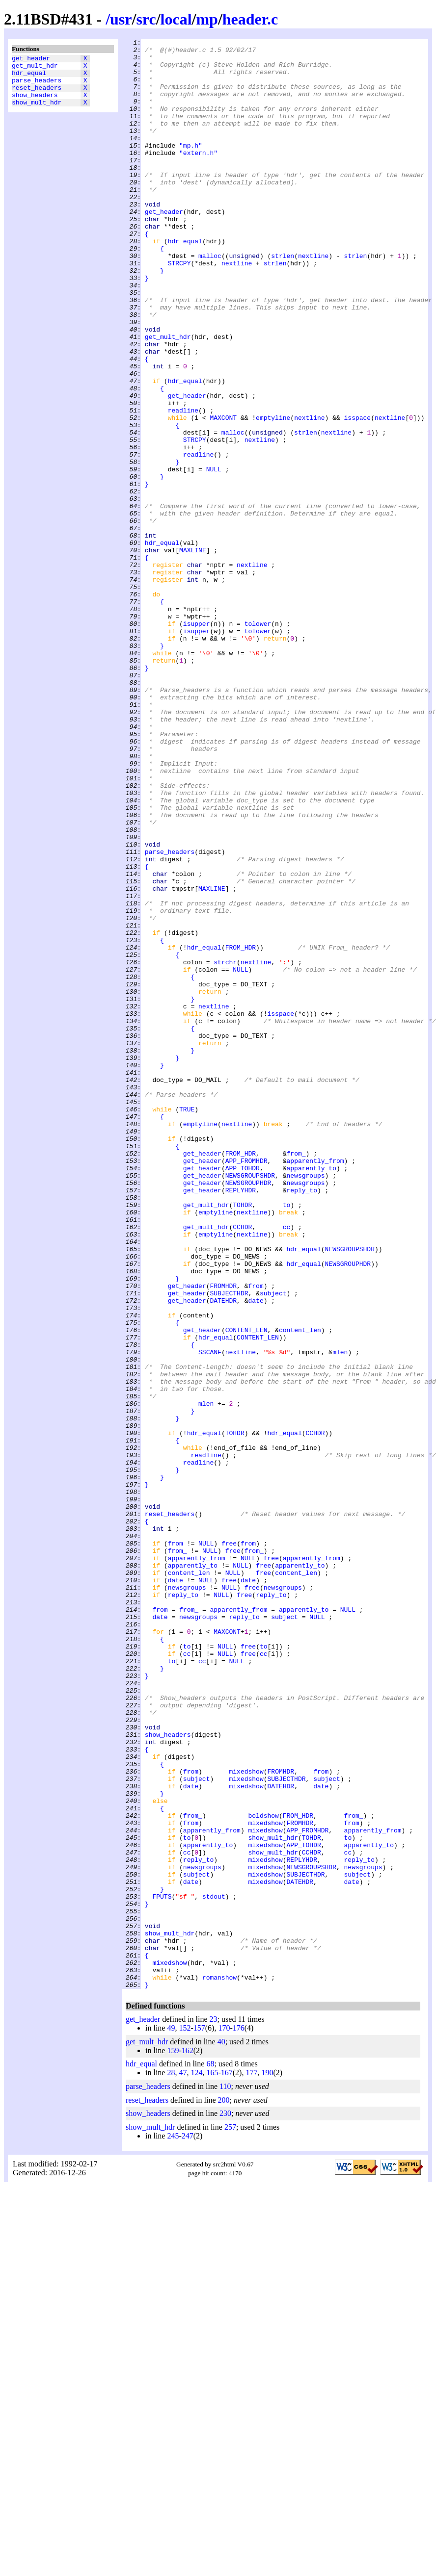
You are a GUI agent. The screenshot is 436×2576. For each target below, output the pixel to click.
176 (239, 2418)
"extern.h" (198, 176)
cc (287, 1465)
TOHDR (242, 1438)
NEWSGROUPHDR (248, 1412)
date (255, 1553)
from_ (295, 1376)
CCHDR (242, 1465)
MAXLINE (192, 652)
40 (221, 2431)
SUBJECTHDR (229, 1544)
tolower (258, 741)
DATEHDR (223, 1553)
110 (225, 2476)
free (229, 1844)
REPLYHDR (240, 1421)
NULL (213, 555)
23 (214, 2409)
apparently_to (311, 1394)
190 (267, 2462)
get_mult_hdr (35, 68)
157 (199, 2418)
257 (230, 2517)
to (287, 1438)
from (255, 1535)
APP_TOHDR (242, 1394)
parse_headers (36, 85)
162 (187, 2440)
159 (173, 2440)
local (176, 19)
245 (173, 2526)
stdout (213, 2268)
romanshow (219, 2365)
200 (223, 2490)
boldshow (263, 2171)
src (146, 19)
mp (207, 19)
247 (187, 2526)
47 (183, 2462)
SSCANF (209, 1615)
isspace (357, 493)
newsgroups (305, 1403)
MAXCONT (223, 493)
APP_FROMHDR (246, 1385)
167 (227, 2462)
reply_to (301, 1421)
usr (121, 19)
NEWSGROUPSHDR (250, 1403)
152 (185, 2418)
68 (210, 2453)
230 (225, 2503)
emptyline (273, 493)
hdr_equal (29, 77)
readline (183, 485)
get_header (31, 59)
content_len (300, 1588)
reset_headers (36, 94)
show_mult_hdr (36, 112)
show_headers (35, 103)
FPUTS (161, 2268)
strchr (225, 1147)
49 (171, 2418)
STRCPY (179, 308)
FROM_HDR (240, 1129)
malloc (209, 299)
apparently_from (315, 1385)
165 (212, 2462)
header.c (250, 19)
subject (273, 1544)
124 (196, 2462)
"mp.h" (190, 167)
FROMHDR (223, 1535)
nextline (313, 299)
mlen (340, 1615)
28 (171, 2462)
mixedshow (246, 2118)
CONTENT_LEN (246, 1588)
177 (251, 2462)
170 (224, 2418)
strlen (282, 299)
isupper (196, 741)
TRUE (186, 1323)
